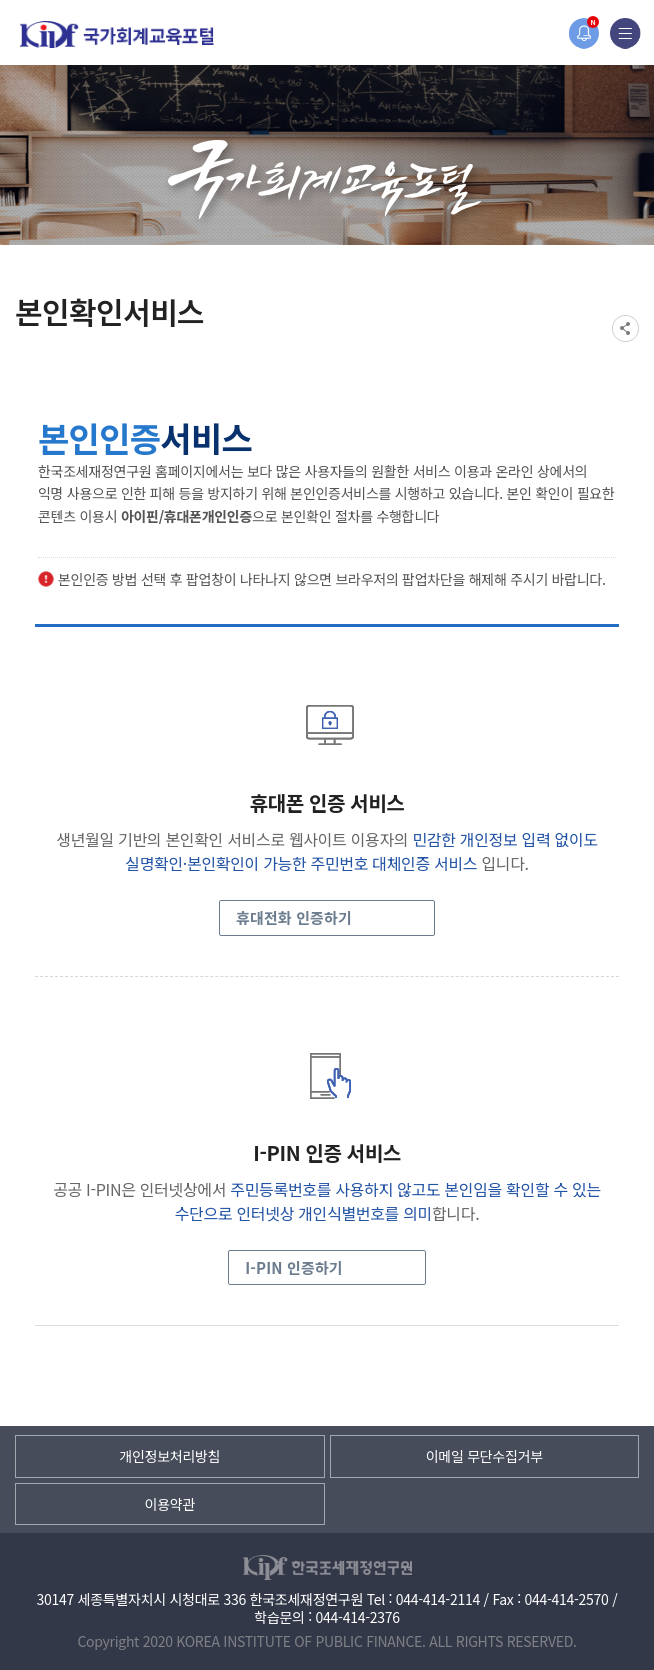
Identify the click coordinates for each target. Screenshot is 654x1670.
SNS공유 (625, 328)
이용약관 (170, 1504)
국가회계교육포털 (117, 34)
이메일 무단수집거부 (484, 1456)
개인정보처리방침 (169, 1456)
